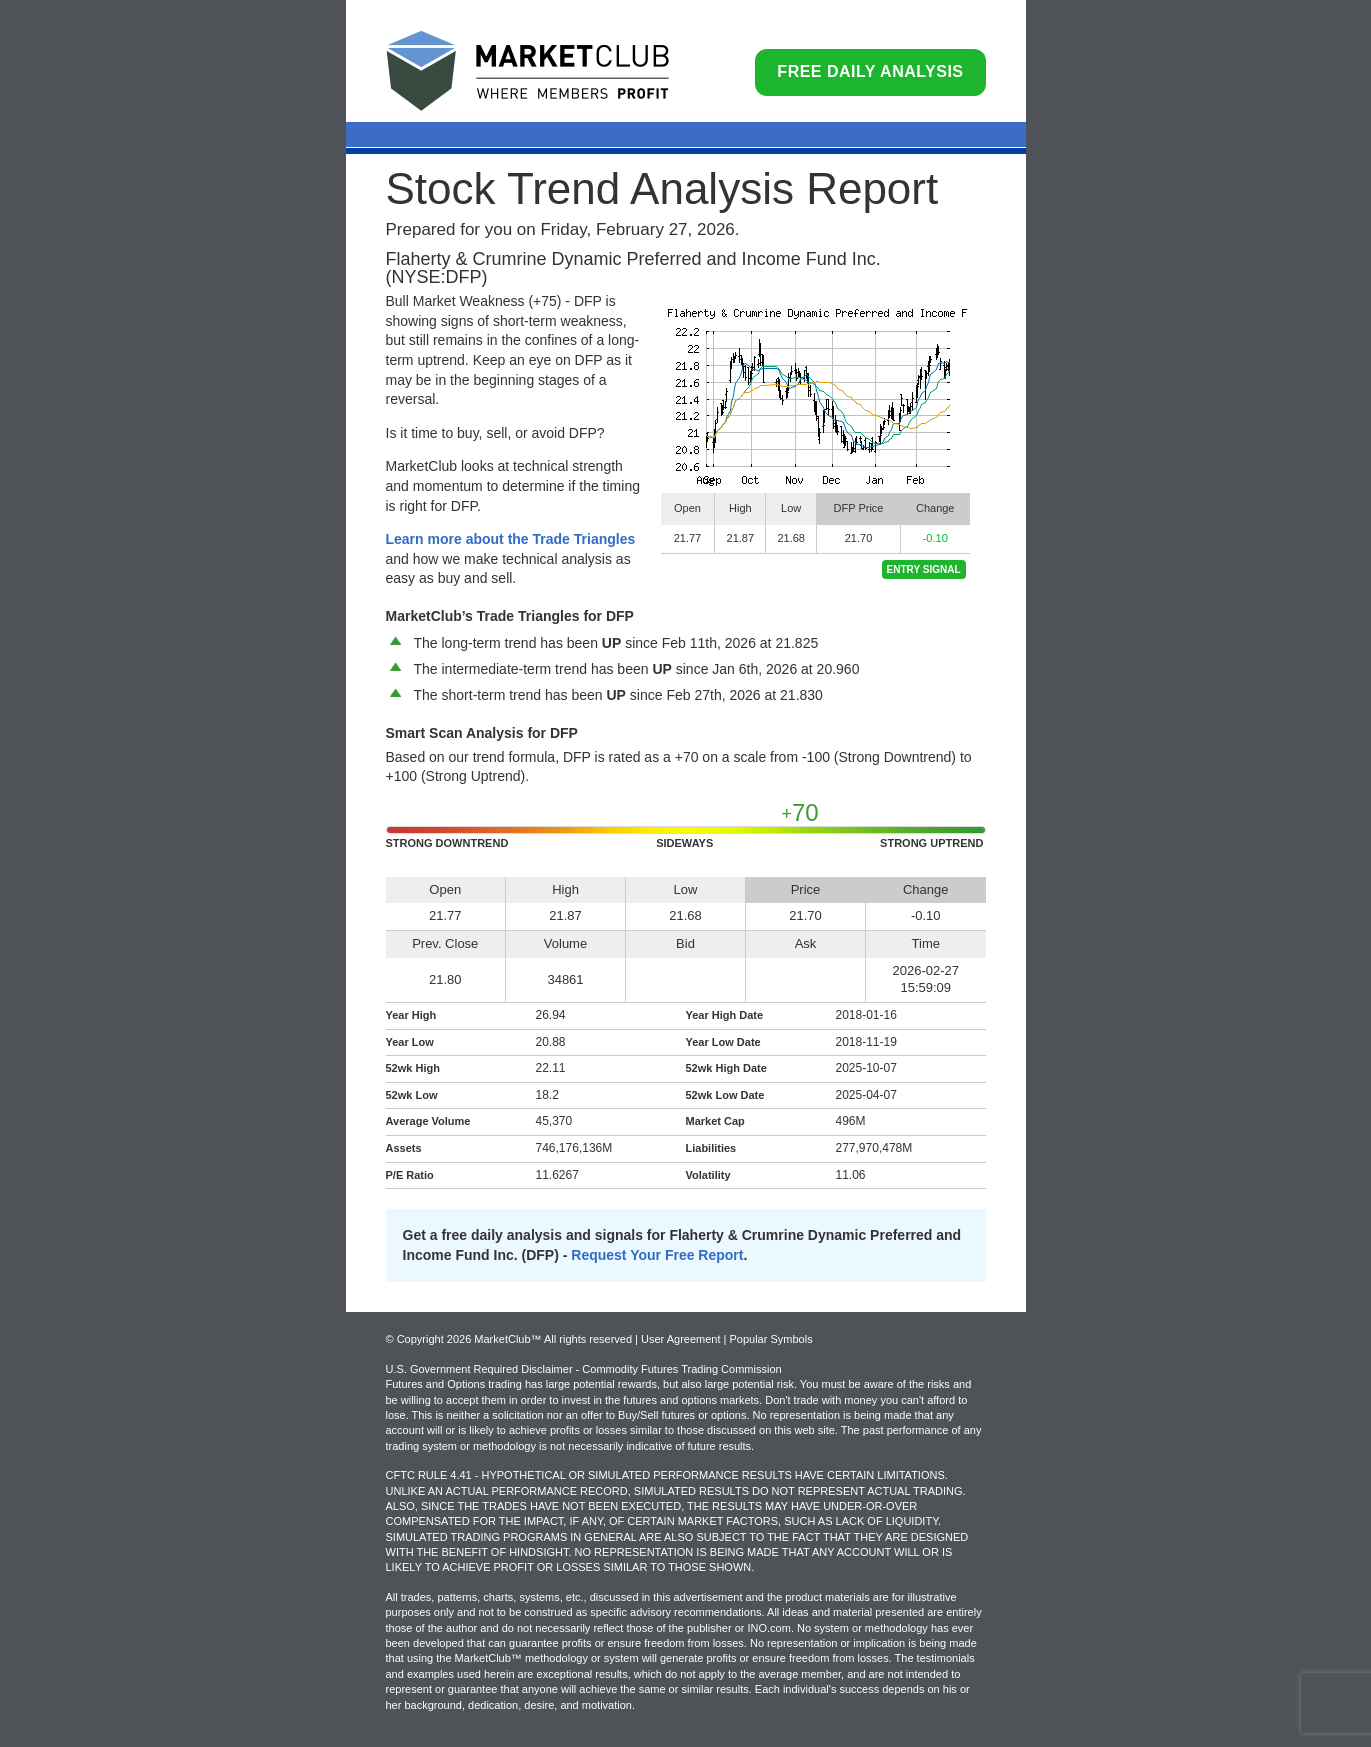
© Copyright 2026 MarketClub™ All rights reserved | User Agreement (555, 1339)
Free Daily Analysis (870, 71)
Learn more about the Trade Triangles (511, 539)
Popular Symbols (770, 1339)
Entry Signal (924, 569)
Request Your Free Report (657, 1255)
